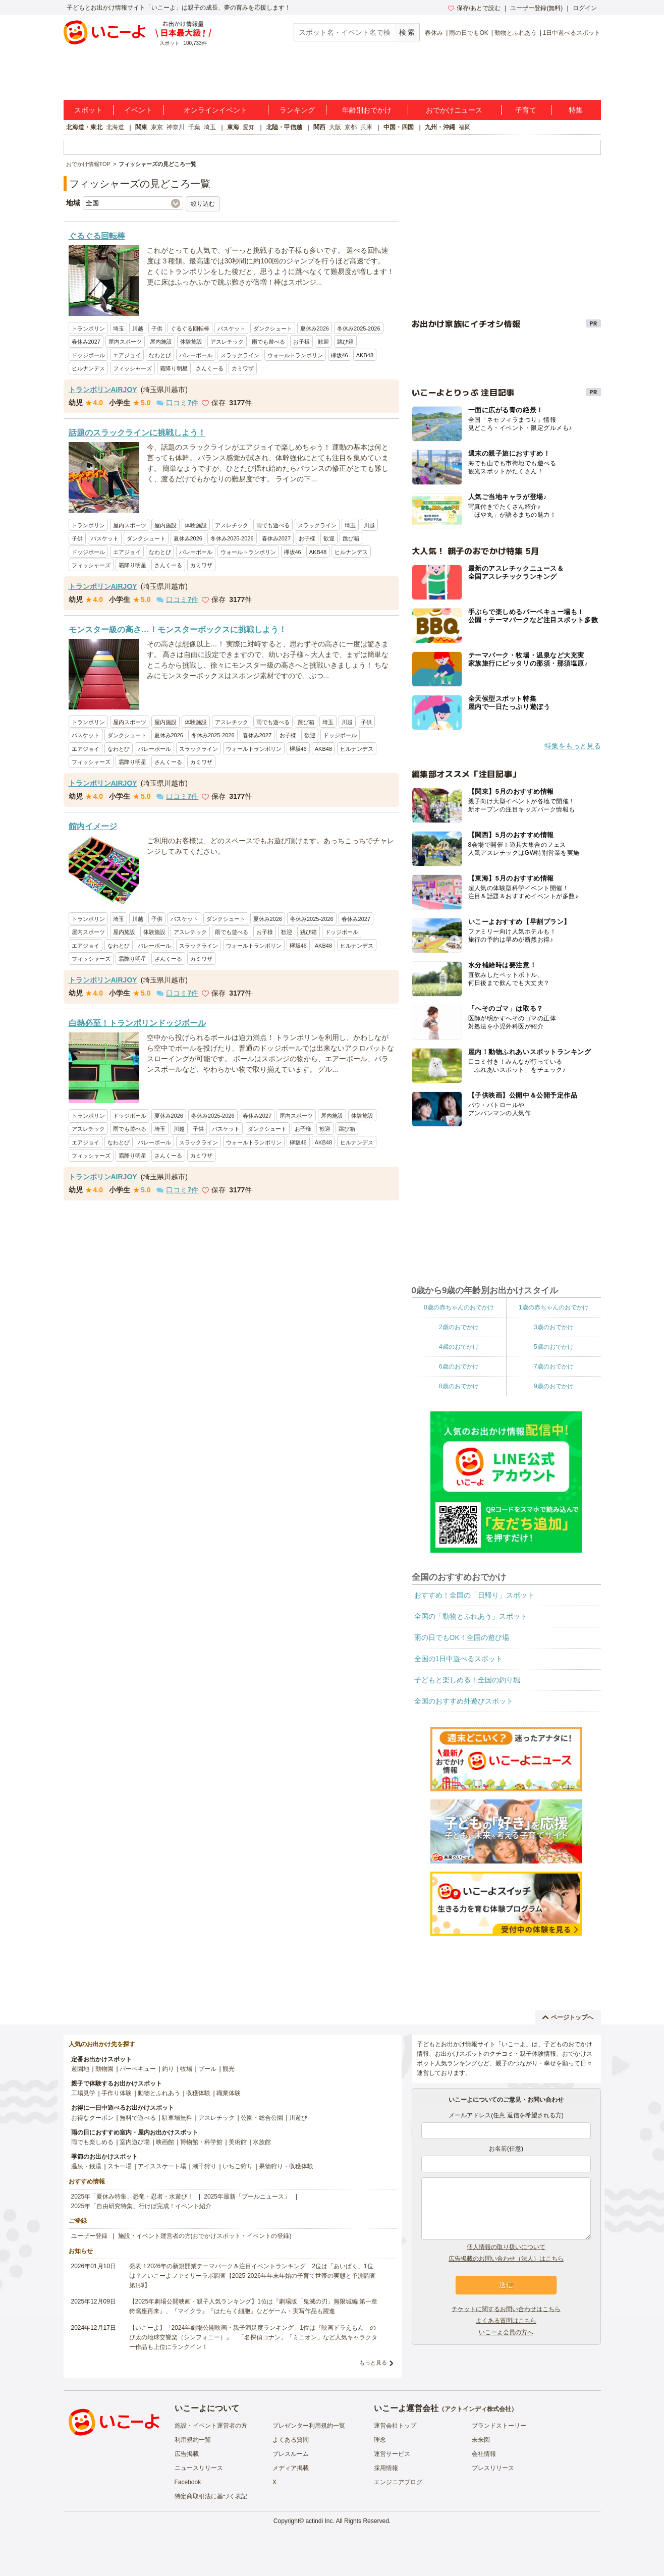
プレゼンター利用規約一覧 (308, 2425)
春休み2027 (86, 342)
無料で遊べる (138, 2117)
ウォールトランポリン (295, 355)
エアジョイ (127, 355)
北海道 (115, 127)
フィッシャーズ (132, 368)
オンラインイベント (215, 110)
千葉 (194, 127)
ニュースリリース (199, 2468)
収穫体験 (198, 2093)
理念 (380, 2439)
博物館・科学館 (201, 2142)
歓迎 (323, 342)
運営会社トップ (395, 2425)
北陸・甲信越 (284, 127)
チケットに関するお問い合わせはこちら (506, 2309)
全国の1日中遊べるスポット (458, 1659)
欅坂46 (339, 355)
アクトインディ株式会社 (478, 2409)
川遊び (298, 2117)
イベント (138, 110)
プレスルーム (290, 2453)
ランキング (297, 110)
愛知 (249, 127)
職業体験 (228, 2093)
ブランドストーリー (499, 2425)
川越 (137, 328)
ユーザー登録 (89, 2235)
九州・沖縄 (440, 127)
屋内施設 (161, 342)
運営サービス (392, 2453)
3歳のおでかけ (554, 1327)
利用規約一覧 (193, 2439)
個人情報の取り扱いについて (506, 2247)
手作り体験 (116, 2093)
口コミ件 (177, 403)
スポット (88, 110)
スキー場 (119, 2166)
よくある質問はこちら (506, 2320)
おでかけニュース (454, 110)
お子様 (301, 342)
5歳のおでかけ (554, 1346)
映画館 (165, 2142)
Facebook (188, 2482)
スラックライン (239, 355)
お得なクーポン (92, 2117)
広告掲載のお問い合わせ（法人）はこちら (506, 2258)
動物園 (104, 2068)
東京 (157, 127)
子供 (156, 328)
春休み (434, 32)
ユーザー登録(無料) (536, 8)
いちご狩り (238, 2166)
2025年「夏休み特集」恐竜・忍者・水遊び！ (132, 2196)
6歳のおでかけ (459, 1366)
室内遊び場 (135, 2142)
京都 (351, 127)
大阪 (335, 127)
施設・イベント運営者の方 (211, 2425)
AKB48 (364, 355)
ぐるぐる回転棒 (190, 328)
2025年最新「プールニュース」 (247, 2196)
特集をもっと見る (572, 746)
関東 (141, 127)
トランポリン (88, 328)
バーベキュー (138, 2068)
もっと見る (373, 2363)
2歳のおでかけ (459, 1327)
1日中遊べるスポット (572, 32)
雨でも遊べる (268, 342)
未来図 (481, 2439)
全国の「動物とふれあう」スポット (470, 1616)
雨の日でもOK (468, 32)
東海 (233, 127)
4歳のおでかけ (459, 1346)
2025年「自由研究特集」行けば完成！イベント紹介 (141, 2206)
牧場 (186, 2068)
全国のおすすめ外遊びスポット (463, 1701)
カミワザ (243, 368)
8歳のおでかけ (459, 1386)
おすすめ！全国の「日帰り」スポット (474, 1595)
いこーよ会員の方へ (506, 2332)
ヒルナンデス (88, 368)
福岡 (465, 127)
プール (207, 2068)
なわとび (160, 355)
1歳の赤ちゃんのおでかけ (554, 1307)
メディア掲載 (290, 2468)
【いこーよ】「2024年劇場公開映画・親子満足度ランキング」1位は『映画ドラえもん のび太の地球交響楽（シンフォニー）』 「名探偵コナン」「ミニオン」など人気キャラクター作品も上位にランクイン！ (253, 2337)
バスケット (231, 328)
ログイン (585, 8)
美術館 (238, 2142)
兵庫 (366, 127)
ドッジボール (88, 355)
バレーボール (195, 355)
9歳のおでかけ (554, 1386)
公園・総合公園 (262, 2117)
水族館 (262, 2142)
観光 (229, 2068)
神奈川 (176, 127)
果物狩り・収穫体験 (286, 2166)
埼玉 (210, 127)
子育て (525, 110)
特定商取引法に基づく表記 (211, 2496)
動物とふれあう (515, 32)
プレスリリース (493, 2468)
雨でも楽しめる (92, 2142)
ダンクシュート (272, 328)
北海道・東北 (84, 127)
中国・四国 (398, 127)
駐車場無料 (177, 2117)
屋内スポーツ (125, 342)
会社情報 (484, 2453)
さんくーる (210, 368)
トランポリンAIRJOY (103, 390)
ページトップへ (567, 2017)
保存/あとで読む (474, 8)
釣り (168, 2068)
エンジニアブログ (398, 2482)
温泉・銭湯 (86, 2166)
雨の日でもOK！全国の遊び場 (461, 1637)
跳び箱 (345, 342)
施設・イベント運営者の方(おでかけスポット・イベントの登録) (205, 2235)
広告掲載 (187, 2453)
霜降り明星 (174, 368)
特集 (576, 110)
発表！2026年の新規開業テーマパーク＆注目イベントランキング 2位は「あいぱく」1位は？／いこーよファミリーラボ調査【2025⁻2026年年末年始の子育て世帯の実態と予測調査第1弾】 (252, 2276)
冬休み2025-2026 (358, 328)
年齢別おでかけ (367, 110)
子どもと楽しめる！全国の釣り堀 (467, 1680)
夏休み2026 (314, 328)
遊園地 (80, 2068)
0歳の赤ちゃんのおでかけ (459, 1307)
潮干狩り (204, 2166)
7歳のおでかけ (554, 1366)
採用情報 (386, 2468)
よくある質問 (290, 2439)
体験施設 (191, 342)
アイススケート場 (162, 2166)
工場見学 (83, 2093)
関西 (319, 127)
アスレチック (227, 342)
